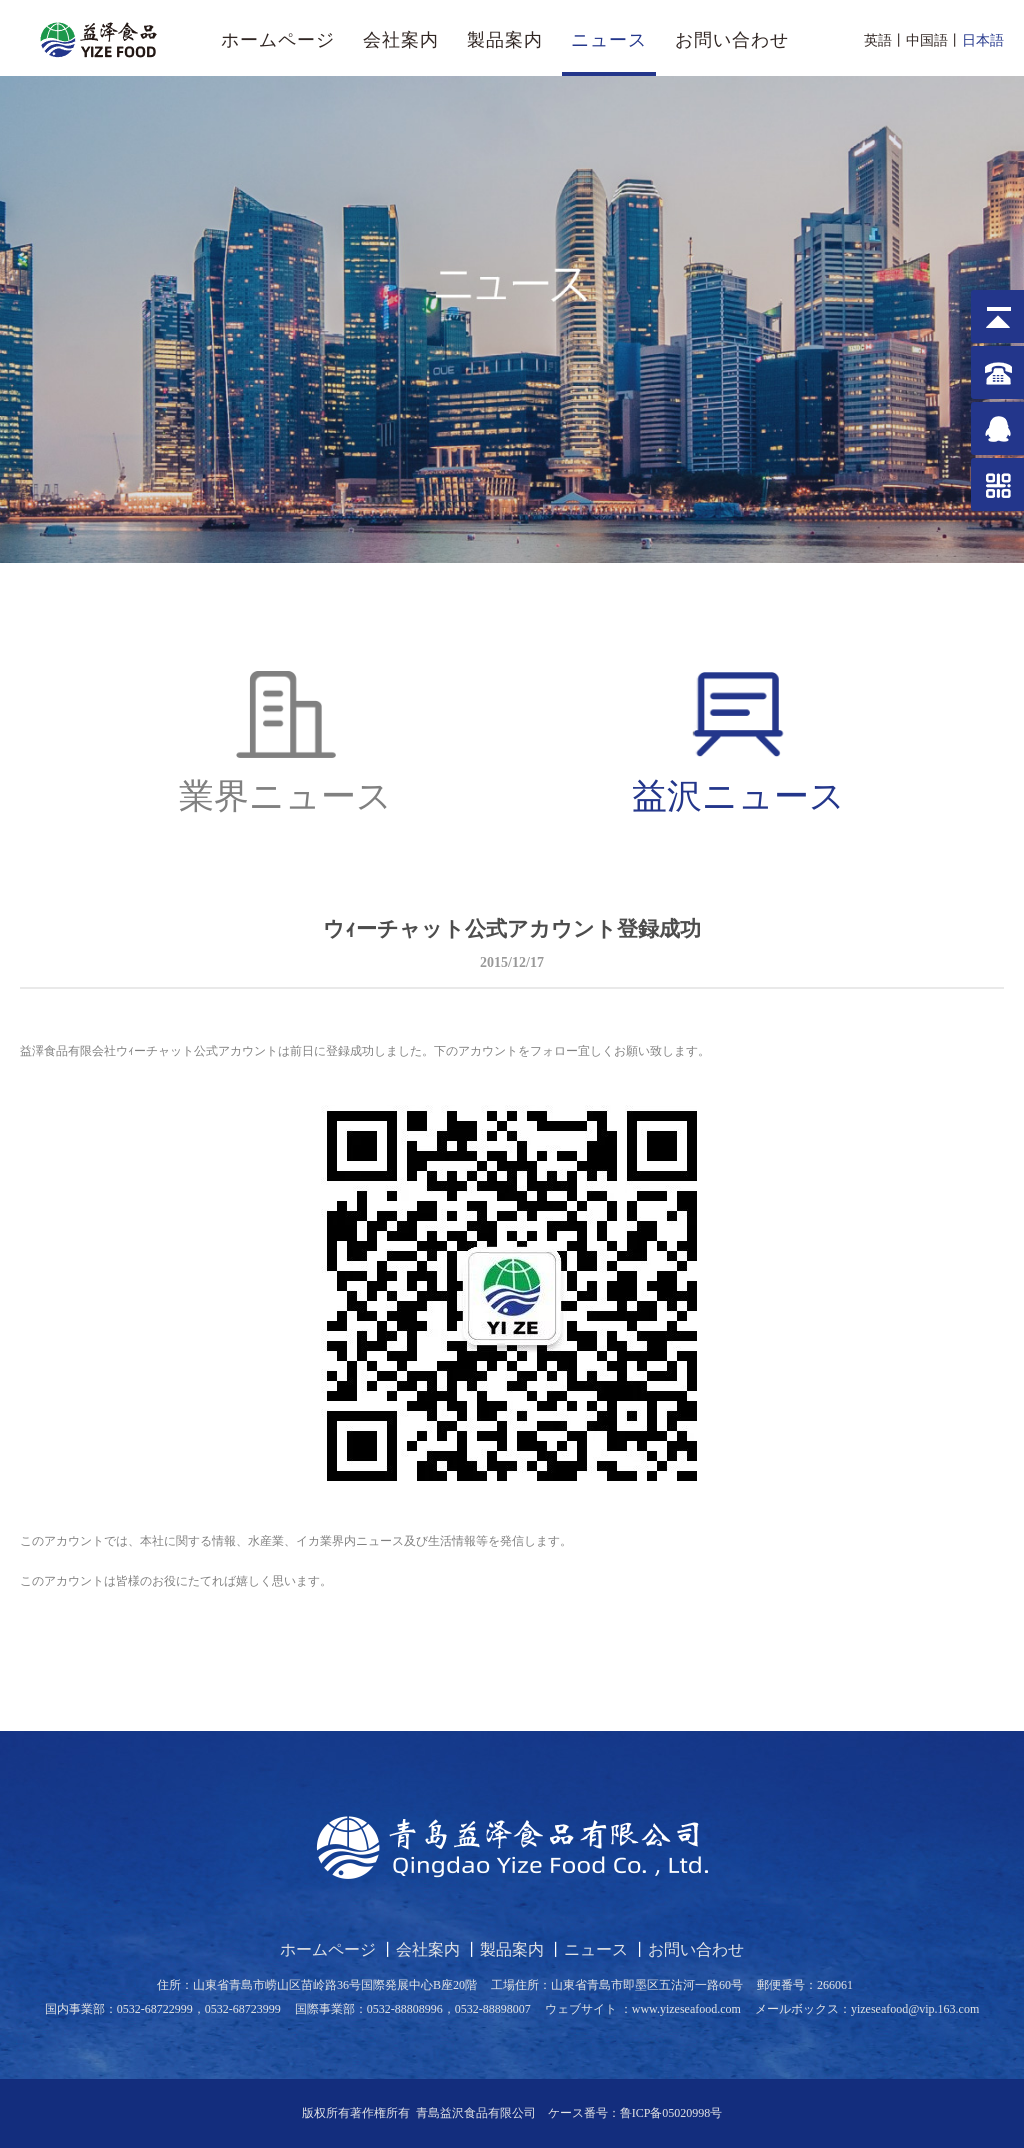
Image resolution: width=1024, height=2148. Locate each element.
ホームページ (278, 40)
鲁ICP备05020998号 (671, 2113)
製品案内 (505, 40)
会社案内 (401, 40)
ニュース (609, 40)
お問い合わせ (732, 40)
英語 (878, 40)
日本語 (983, 40)
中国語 (927, 40)
